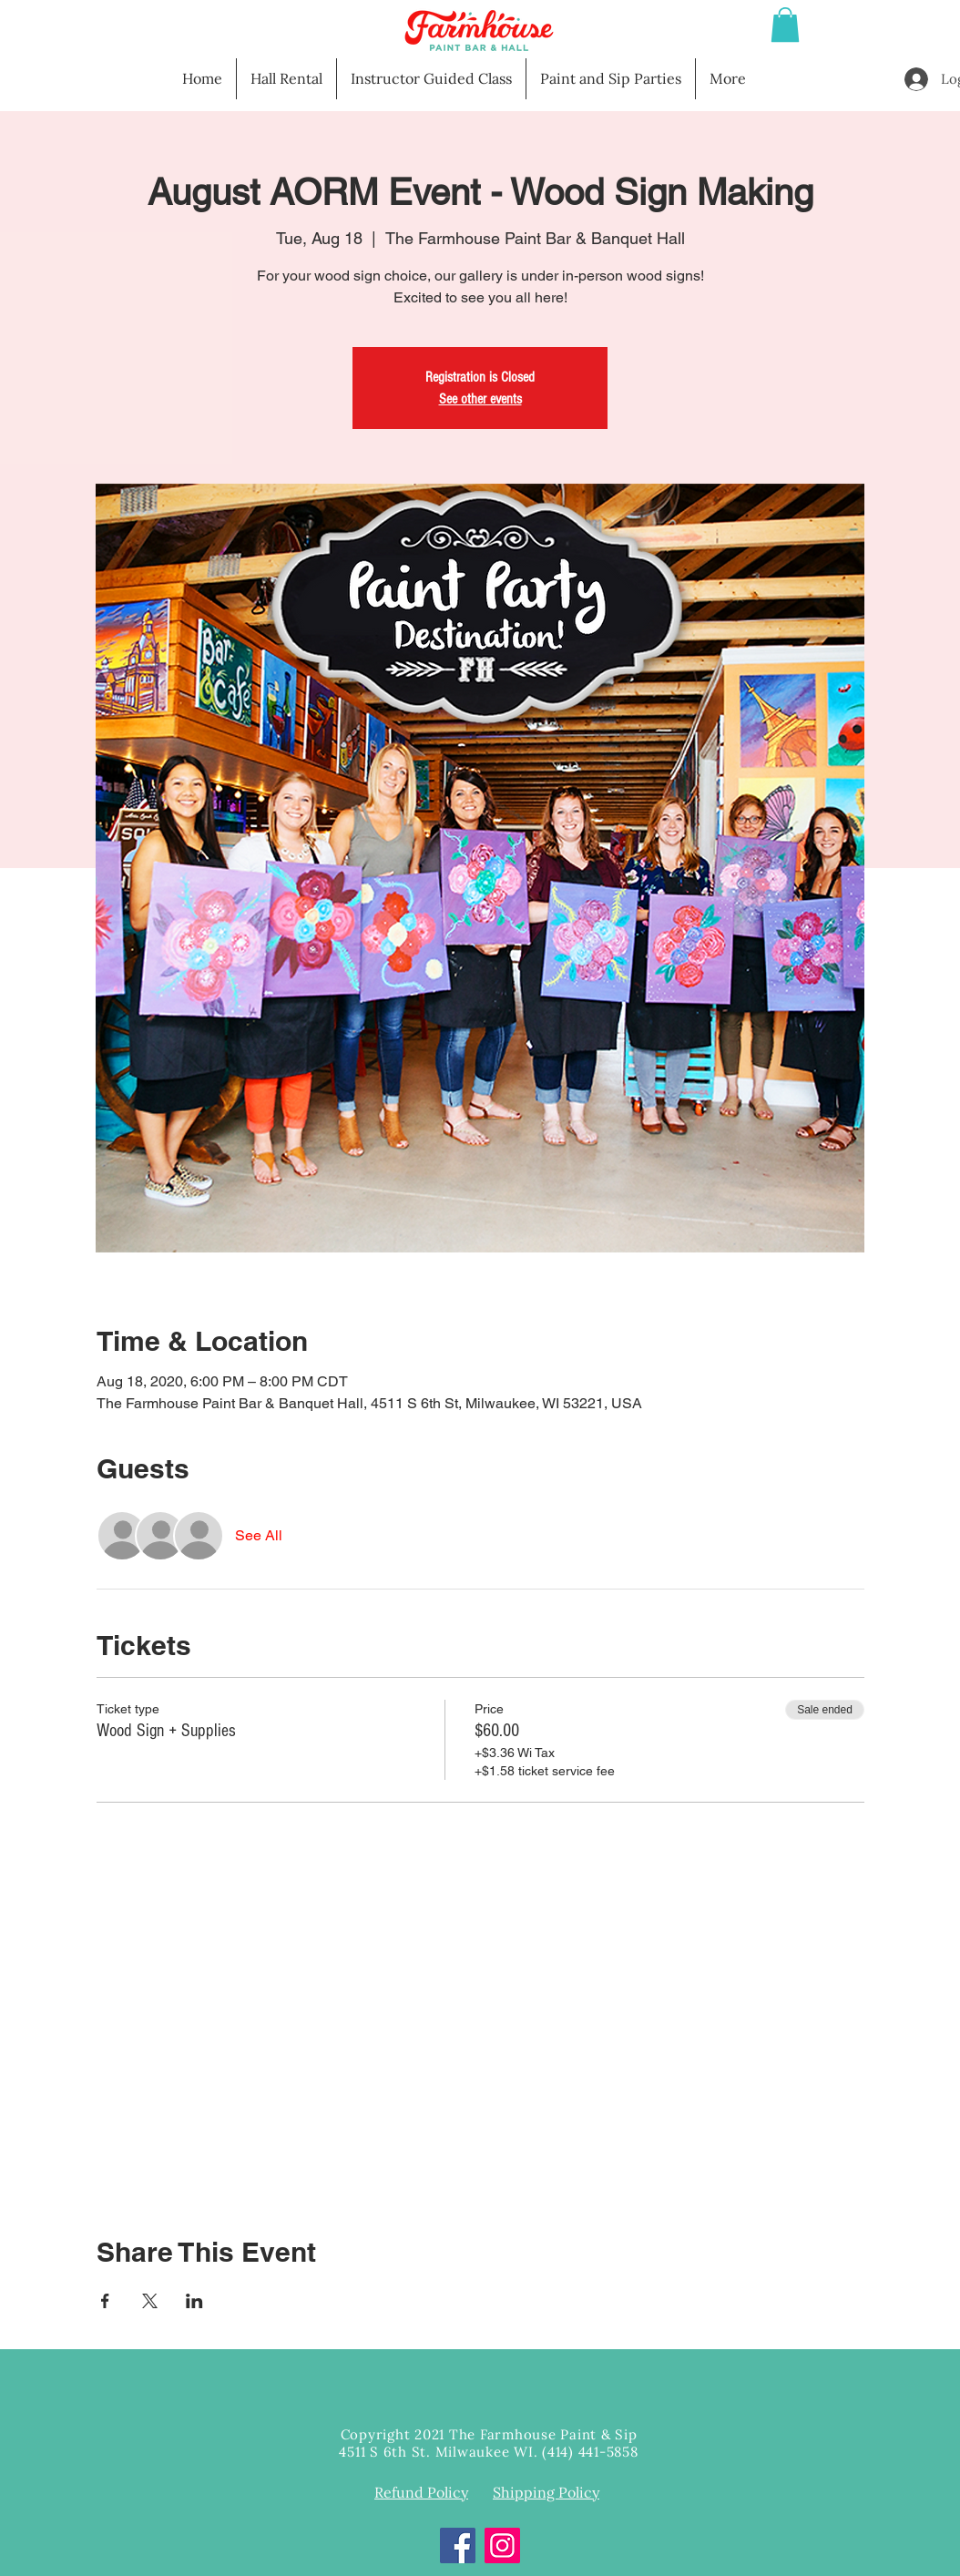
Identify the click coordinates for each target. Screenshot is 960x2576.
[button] (785, 24)
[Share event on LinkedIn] (194, 2301)
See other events (480, 399)
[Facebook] (457, 2545)
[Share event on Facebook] (105, 2301)
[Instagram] (502, 2545)
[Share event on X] (149, 2301)
